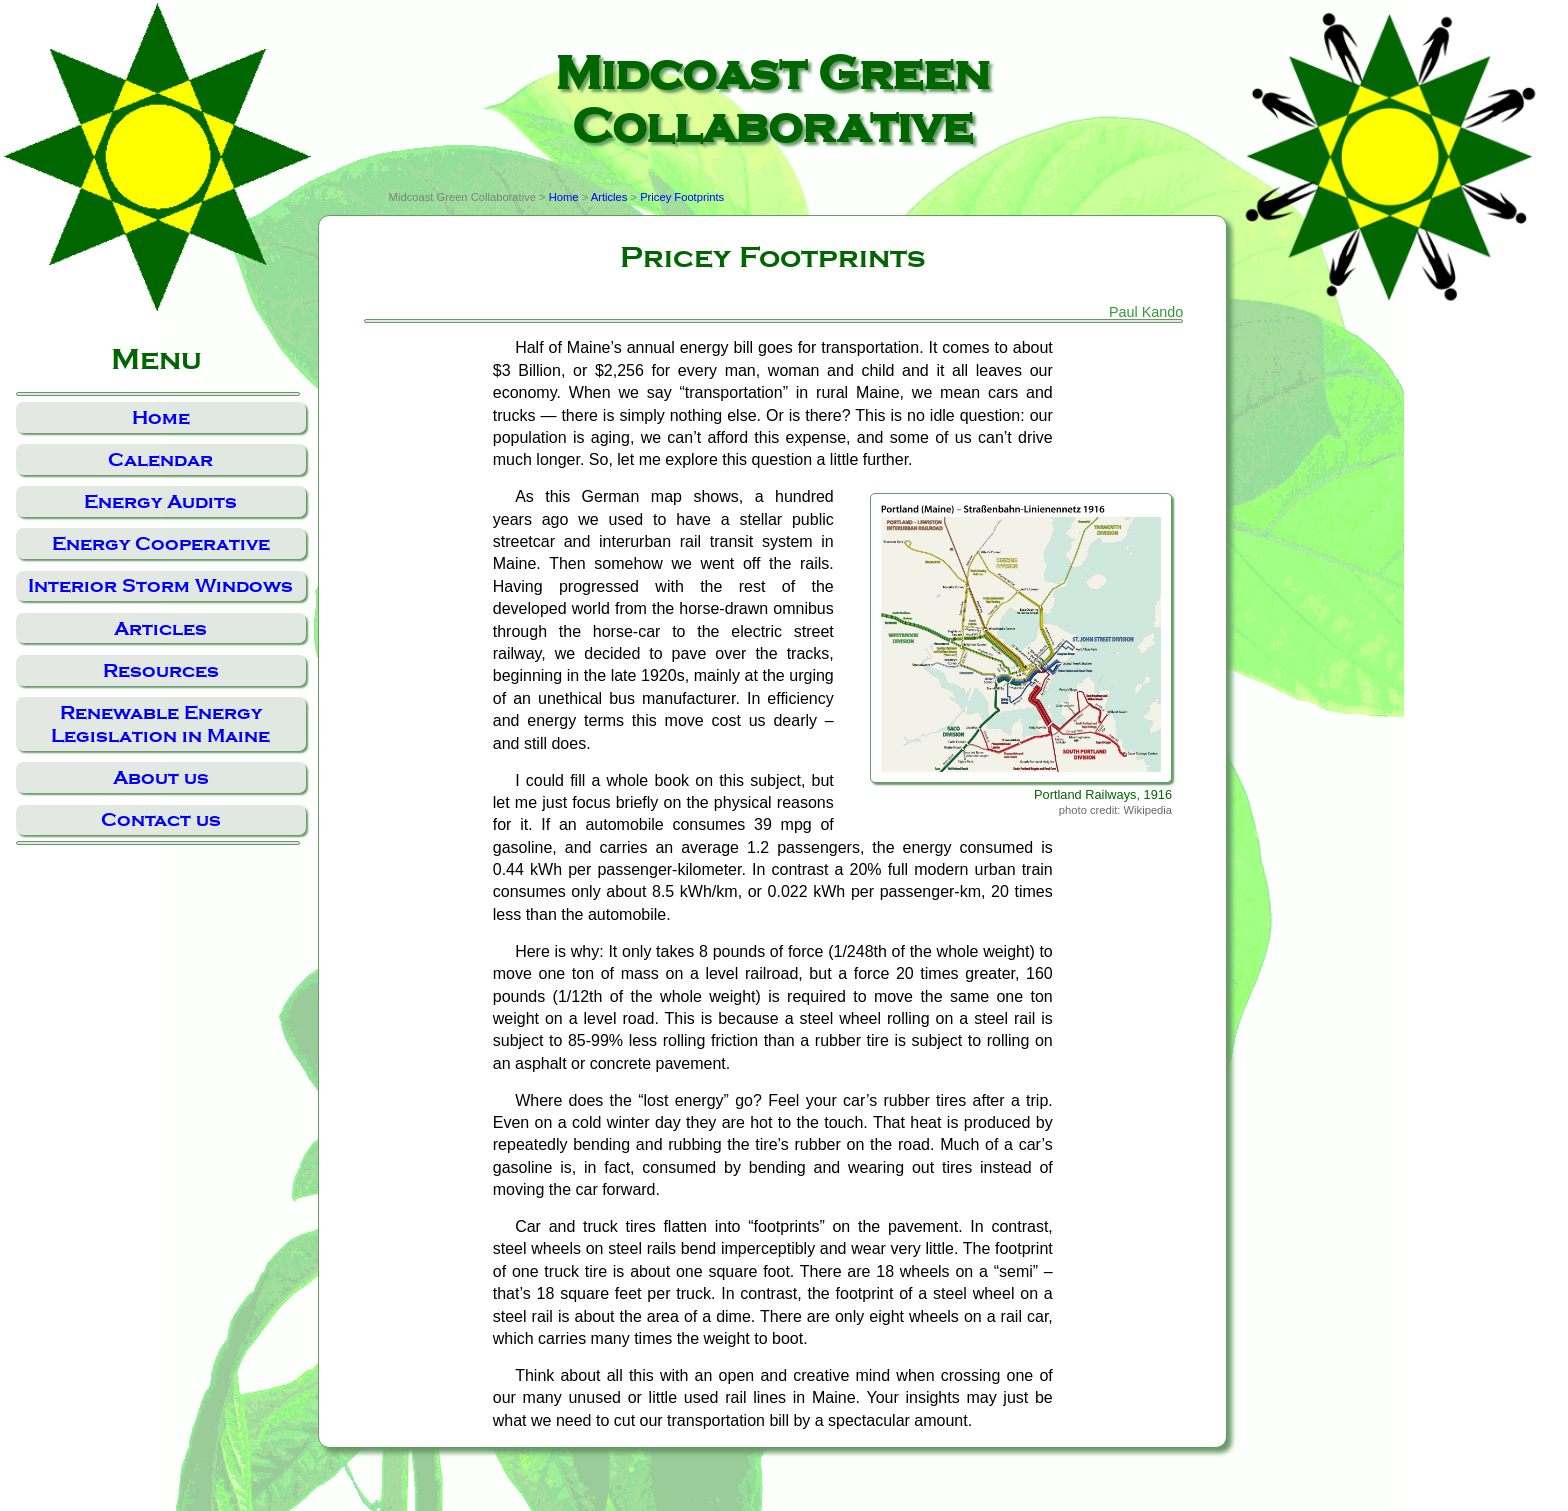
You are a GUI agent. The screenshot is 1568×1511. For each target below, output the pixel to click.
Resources (161, 670)
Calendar (160, 459)
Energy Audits (160, 501)
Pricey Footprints (682, 197)
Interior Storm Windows (160, 585)
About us (161, 777)
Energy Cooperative (161, 543)
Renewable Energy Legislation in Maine (160, 724)
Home (161, 417)
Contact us (161, 819)
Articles (160, 628)
